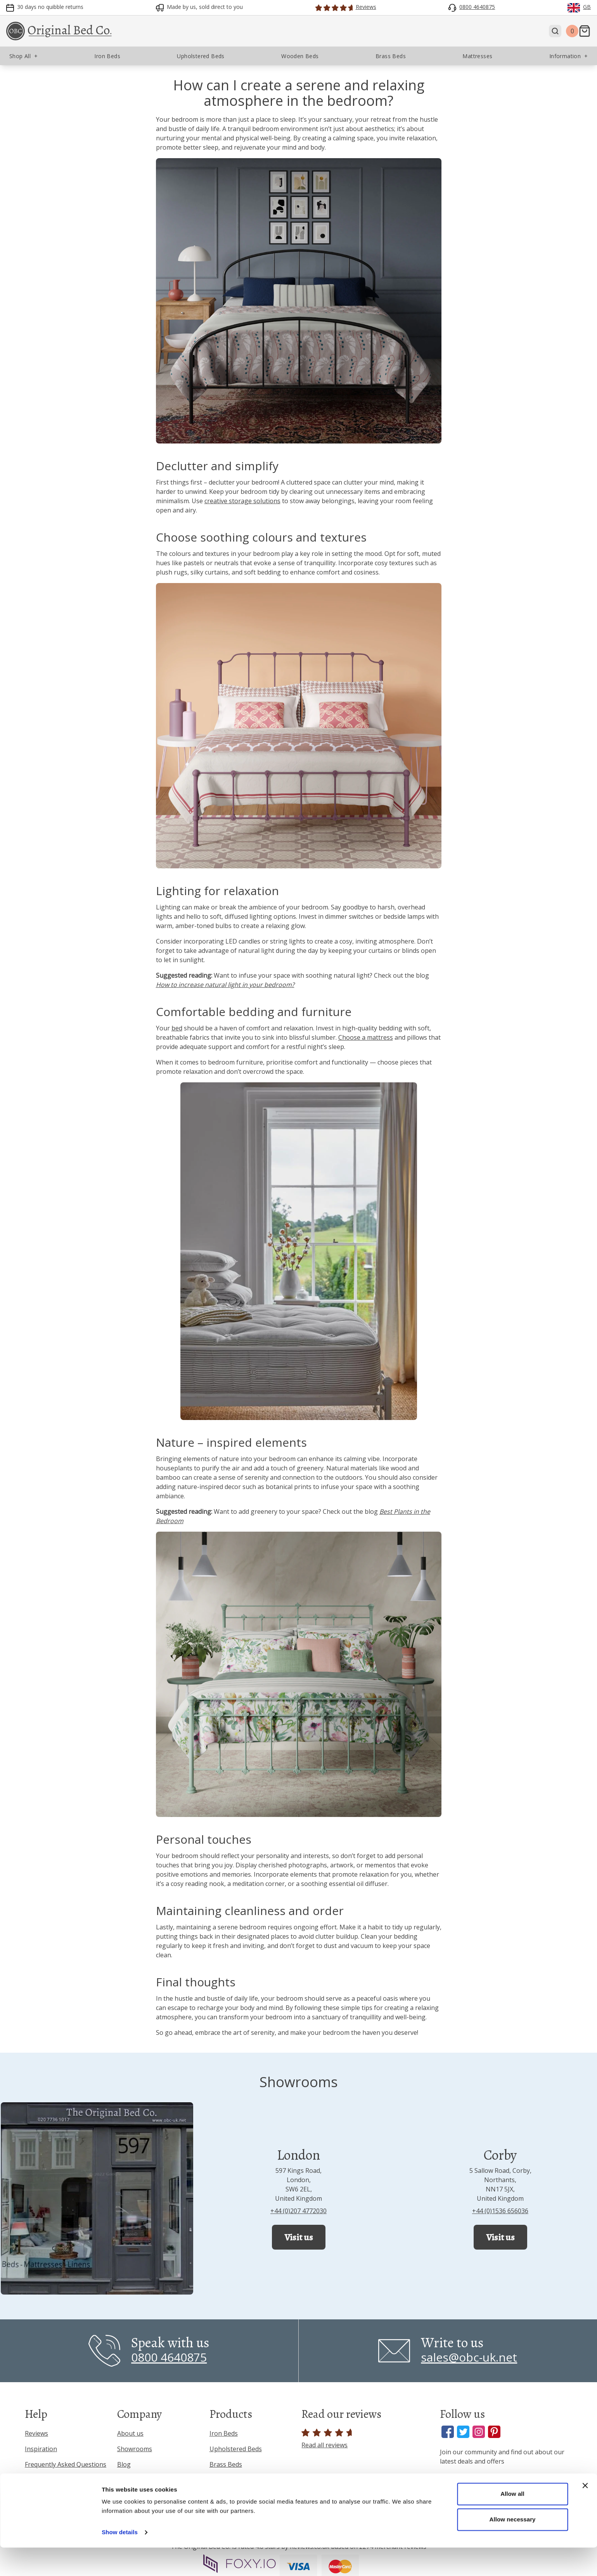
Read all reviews (328, 2439)
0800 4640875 (169, 2357)
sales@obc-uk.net (469, 2357)
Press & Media (138, 2480)
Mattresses (225, 2495)
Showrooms (134, 2449)
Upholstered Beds (235, 2449)
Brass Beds (225, 2464)
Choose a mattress (365, 1037)
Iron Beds (223, 2433)
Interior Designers (144, 2495)
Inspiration (41, 2449)
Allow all (512, 2522)
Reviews (36, 2433)
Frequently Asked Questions (65, 2464)
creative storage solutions (242, 501)
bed (176, 1028)
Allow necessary (512, 2547)
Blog (124, 2464)
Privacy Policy (44, 2480)
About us (130, 2433)
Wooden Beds (229, 2480)
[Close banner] (585, 2514)
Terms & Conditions (54, 2495)
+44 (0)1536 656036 (500, 2211)
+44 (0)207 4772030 (298, 2211)
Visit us (298, 2237)
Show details (120, 2560)
